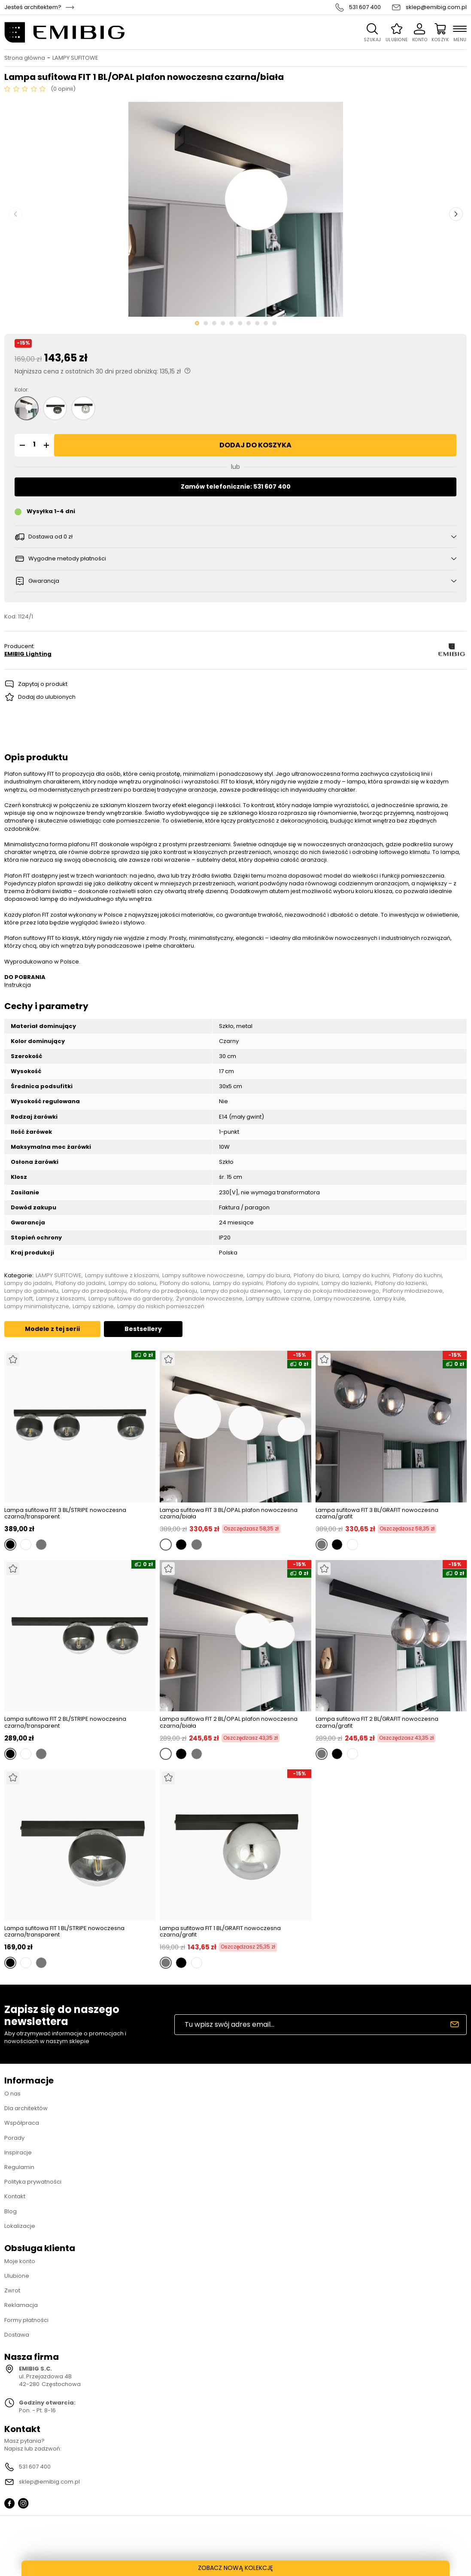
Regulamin (19, 2167)
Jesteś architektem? (32, 7)
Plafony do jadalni (80, 1283)
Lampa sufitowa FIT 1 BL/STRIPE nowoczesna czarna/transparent (64, 1931)
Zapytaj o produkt (42, 684)
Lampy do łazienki (346, 1283)
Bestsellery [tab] (143, 1329)
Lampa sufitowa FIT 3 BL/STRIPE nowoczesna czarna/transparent (65, 1513)
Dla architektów (26, 2108)
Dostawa (16, 2335)
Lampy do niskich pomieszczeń (160, 1306)
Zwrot (12, 2290)
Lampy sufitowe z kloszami (122, 1275)
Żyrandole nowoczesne (209, 1299)
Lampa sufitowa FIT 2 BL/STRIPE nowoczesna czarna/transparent (65, 1722)
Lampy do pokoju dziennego (240, 1291)
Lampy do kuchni (366, 1275)
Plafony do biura (316, 1275)
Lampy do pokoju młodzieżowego (331, 1291)
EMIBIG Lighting (28, 654)
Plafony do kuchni (417, 1275)
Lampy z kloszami (60, 1299)
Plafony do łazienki (401, 1283)
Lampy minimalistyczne (36, 1306)
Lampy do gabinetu (31, 1291)
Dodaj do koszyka (255, 445)
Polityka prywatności (32, 2182)
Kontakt (14, 2196)
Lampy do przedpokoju (94, 1291)
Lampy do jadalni (28, 1283)
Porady (14, 2138)
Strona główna (24, 58)
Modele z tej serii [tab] (52, 1329)
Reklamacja (21, 2305)
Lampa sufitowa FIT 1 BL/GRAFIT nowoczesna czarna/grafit (220, 1931)
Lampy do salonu (132, 1283)
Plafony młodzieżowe (413, 1291)
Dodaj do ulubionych (47, 697)
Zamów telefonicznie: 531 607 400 (236, 486)
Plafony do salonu (185, 1283)
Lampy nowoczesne (342, 1299)
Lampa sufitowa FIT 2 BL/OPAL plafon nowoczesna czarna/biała (229, 1722)
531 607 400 (365, 7)
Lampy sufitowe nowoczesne (202, 1275)
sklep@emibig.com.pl (436, 7)
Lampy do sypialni (238, 1283)
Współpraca (21, 2123)
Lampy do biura (268, 1275)
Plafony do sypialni (292, 1283)
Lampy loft (18, 1299)
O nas (12, 2094)
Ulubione (16, 2276)
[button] (21, 445)
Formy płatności (26, 2320)
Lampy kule (389, 1299)
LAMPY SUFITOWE (75, 58)
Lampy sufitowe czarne (278, 1299)
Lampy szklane (93, 1306)
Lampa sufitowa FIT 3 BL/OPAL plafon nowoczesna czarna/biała (229, 1513)
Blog (10, 2211)
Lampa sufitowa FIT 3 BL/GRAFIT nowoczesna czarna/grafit (377, 1513)
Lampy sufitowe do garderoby (130, 1299)
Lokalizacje (19, 2226)
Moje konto (19, 2261)
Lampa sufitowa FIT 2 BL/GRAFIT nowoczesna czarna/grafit (377, 1722)
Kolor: (22, 389)
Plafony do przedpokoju (163, 1291)
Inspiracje (18, 2152)
